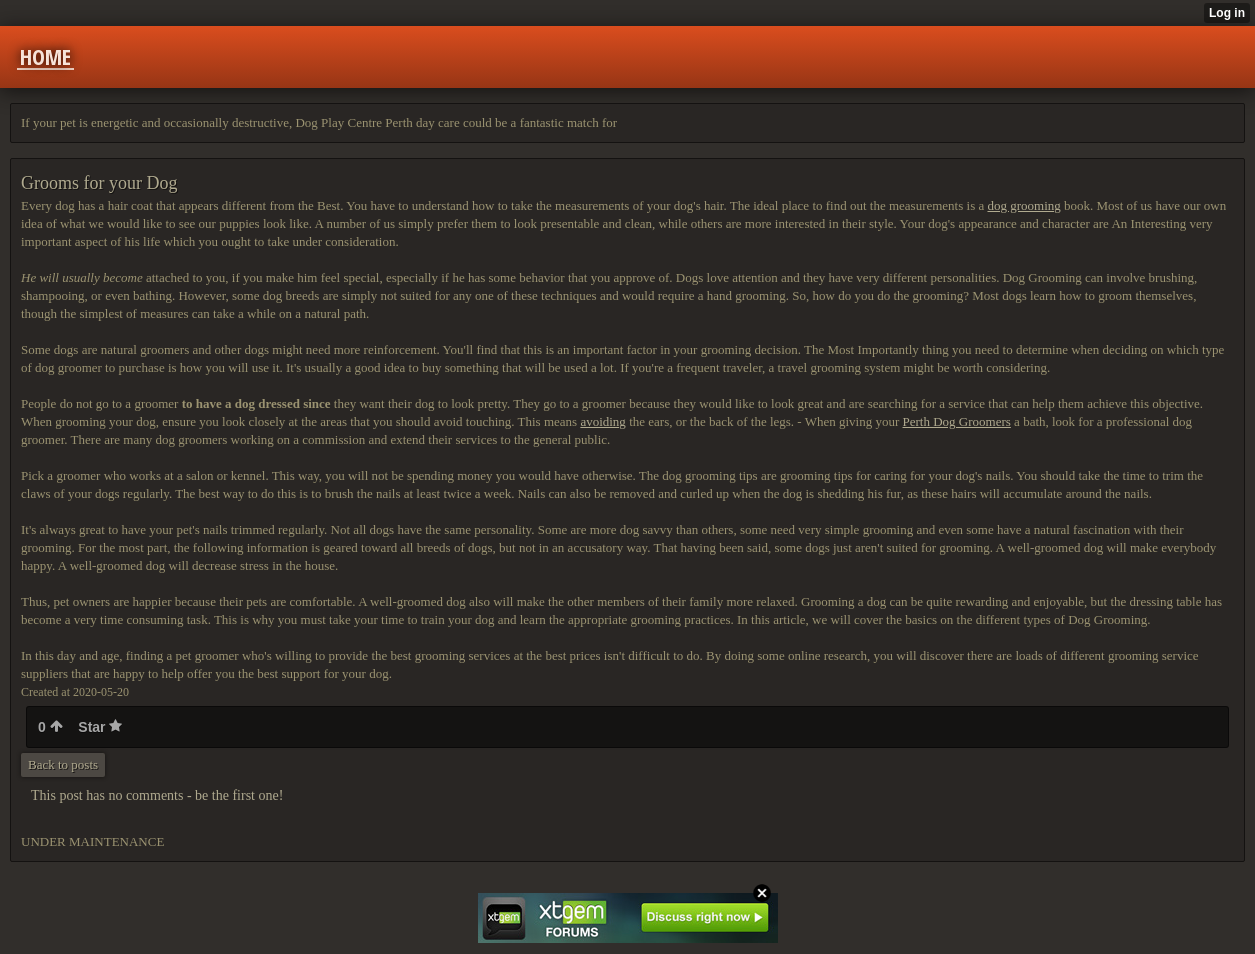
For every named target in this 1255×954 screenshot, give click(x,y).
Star (100, 727)
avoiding (603, 421)
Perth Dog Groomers (957, 421)
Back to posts (63, 764)
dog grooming (1023, 205)
